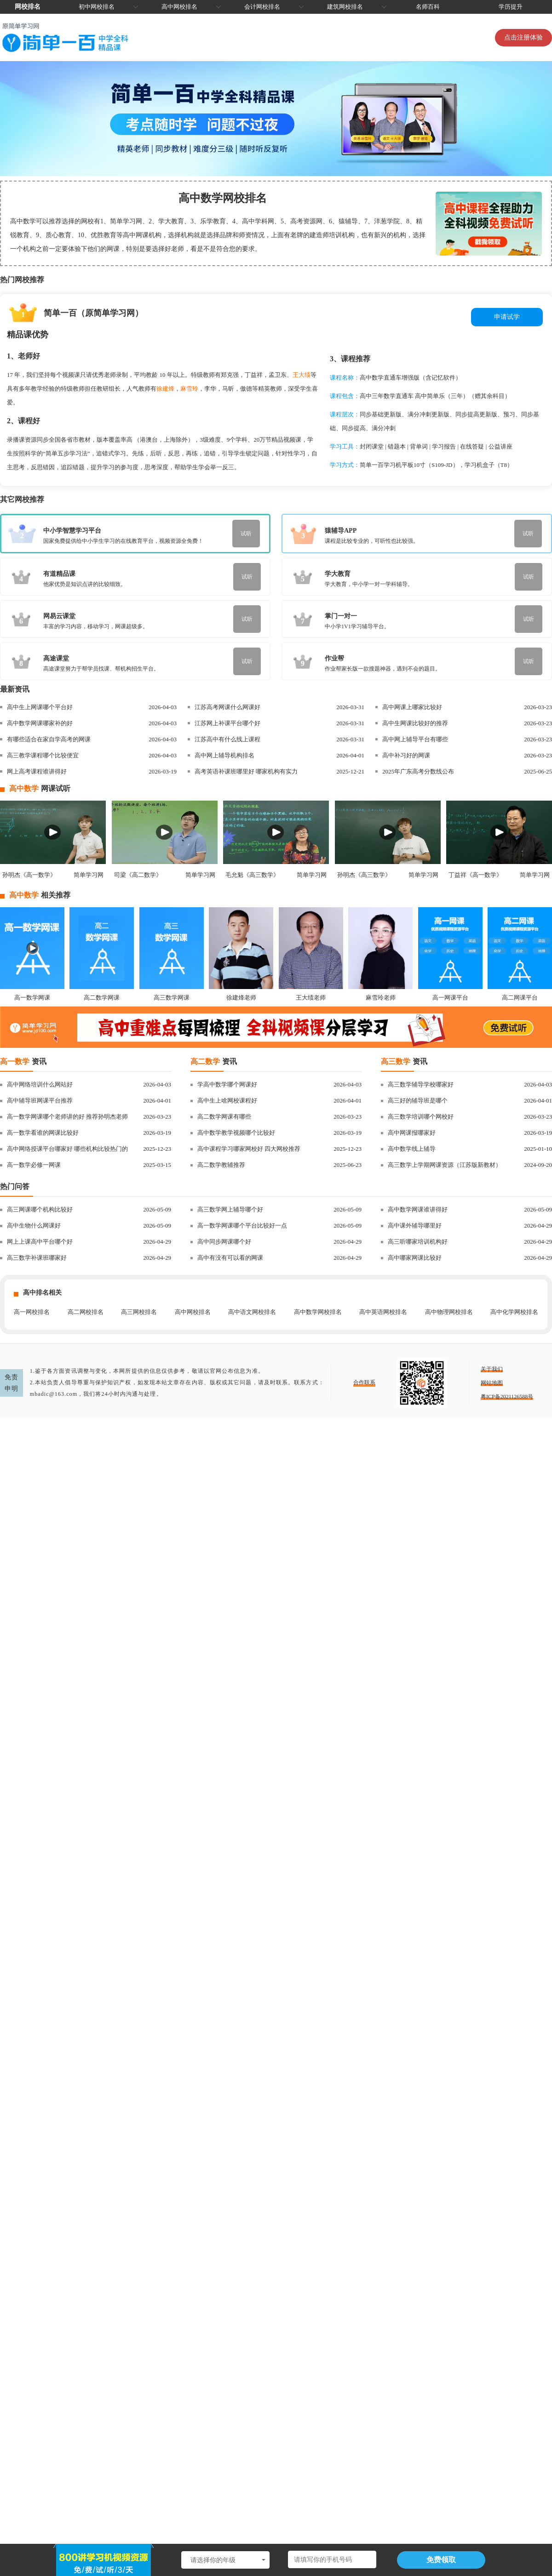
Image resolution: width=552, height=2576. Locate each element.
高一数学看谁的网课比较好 (43, 1132)
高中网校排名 (179, 6)
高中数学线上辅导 (412, 1148)
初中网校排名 (97, 6)
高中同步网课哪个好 (224, 1241)
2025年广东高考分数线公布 (418, 771)
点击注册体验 (523, 37)
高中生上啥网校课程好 (227, 1100)
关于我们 (492, 1369)
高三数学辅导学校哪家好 (421, 1084)
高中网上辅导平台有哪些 (415, 739)
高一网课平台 (450, 997)
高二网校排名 (86, 1311)
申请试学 (507, 316)
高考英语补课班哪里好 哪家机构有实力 (246, 771)
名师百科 (428, 6)
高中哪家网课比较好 (415, 1257)
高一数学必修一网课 (34, 1164)
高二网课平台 (520, 997)
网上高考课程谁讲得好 (37, 771)
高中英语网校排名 (383, 1311)
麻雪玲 (189, 388)
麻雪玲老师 (381, 997)
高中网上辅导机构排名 (224, 755)
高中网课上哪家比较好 (412, 707)
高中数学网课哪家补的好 (40, 723)
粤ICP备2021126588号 (507, 1396)
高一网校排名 (32, 1311)
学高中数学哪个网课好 (227, 1084)
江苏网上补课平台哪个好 (227, 723)
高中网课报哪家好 (412, 1132)
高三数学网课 (172, 997)
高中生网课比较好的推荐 (415, 723)
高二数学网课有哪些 (224, 1116)
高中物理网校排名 (449, 1311)
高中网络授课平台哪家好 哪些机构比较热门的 (67, 1148)
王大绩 (301, 374)
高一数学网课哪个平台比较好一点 (242, 1225)
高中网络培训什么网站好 (40, 1084)
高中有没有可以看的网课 (230, 1257)
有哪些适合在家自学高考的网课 (49, 739)
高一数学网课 (32, 997)
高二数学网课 (102, 997)
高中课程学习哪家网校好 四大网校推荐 (248, 1148)
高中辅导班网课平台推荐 (40, 1100)
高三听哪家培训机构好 (418, 1241)
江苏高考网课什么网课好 (227, 707)
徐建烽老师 (241, 997)
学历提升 (511, 6)
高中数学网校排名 (318, 1311)
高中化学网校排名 (514, 1311)
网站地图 (492, 1383)
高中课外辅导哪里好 (415, 1225)
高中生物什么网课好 (34, 1225)
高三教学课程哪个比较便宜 (43, 755)
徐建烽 (165, 388)
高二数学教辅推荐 (221, 1164)
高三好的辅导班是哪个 (418, 1100)
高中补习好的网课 (406, 755)
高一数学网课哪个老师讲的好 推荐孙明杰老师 (67, 1116)
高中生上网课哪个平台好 (40, 707)
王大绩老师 (311, 997)
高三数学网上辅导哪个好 (230, 1209)
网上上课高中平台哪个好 (40, 1241)
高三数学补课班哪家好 (37, 1257)
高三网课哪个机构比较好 (40, 1209)
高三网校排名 (139, 1311)
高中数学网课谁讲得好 (418, 1209)
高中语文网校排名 (252, 1311)
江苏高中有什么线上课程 (227, 739)
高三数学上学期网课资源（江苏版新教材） (444, 1164)
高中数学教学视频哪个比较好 (236, 1132)
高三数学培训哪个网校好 (421, 1116)
